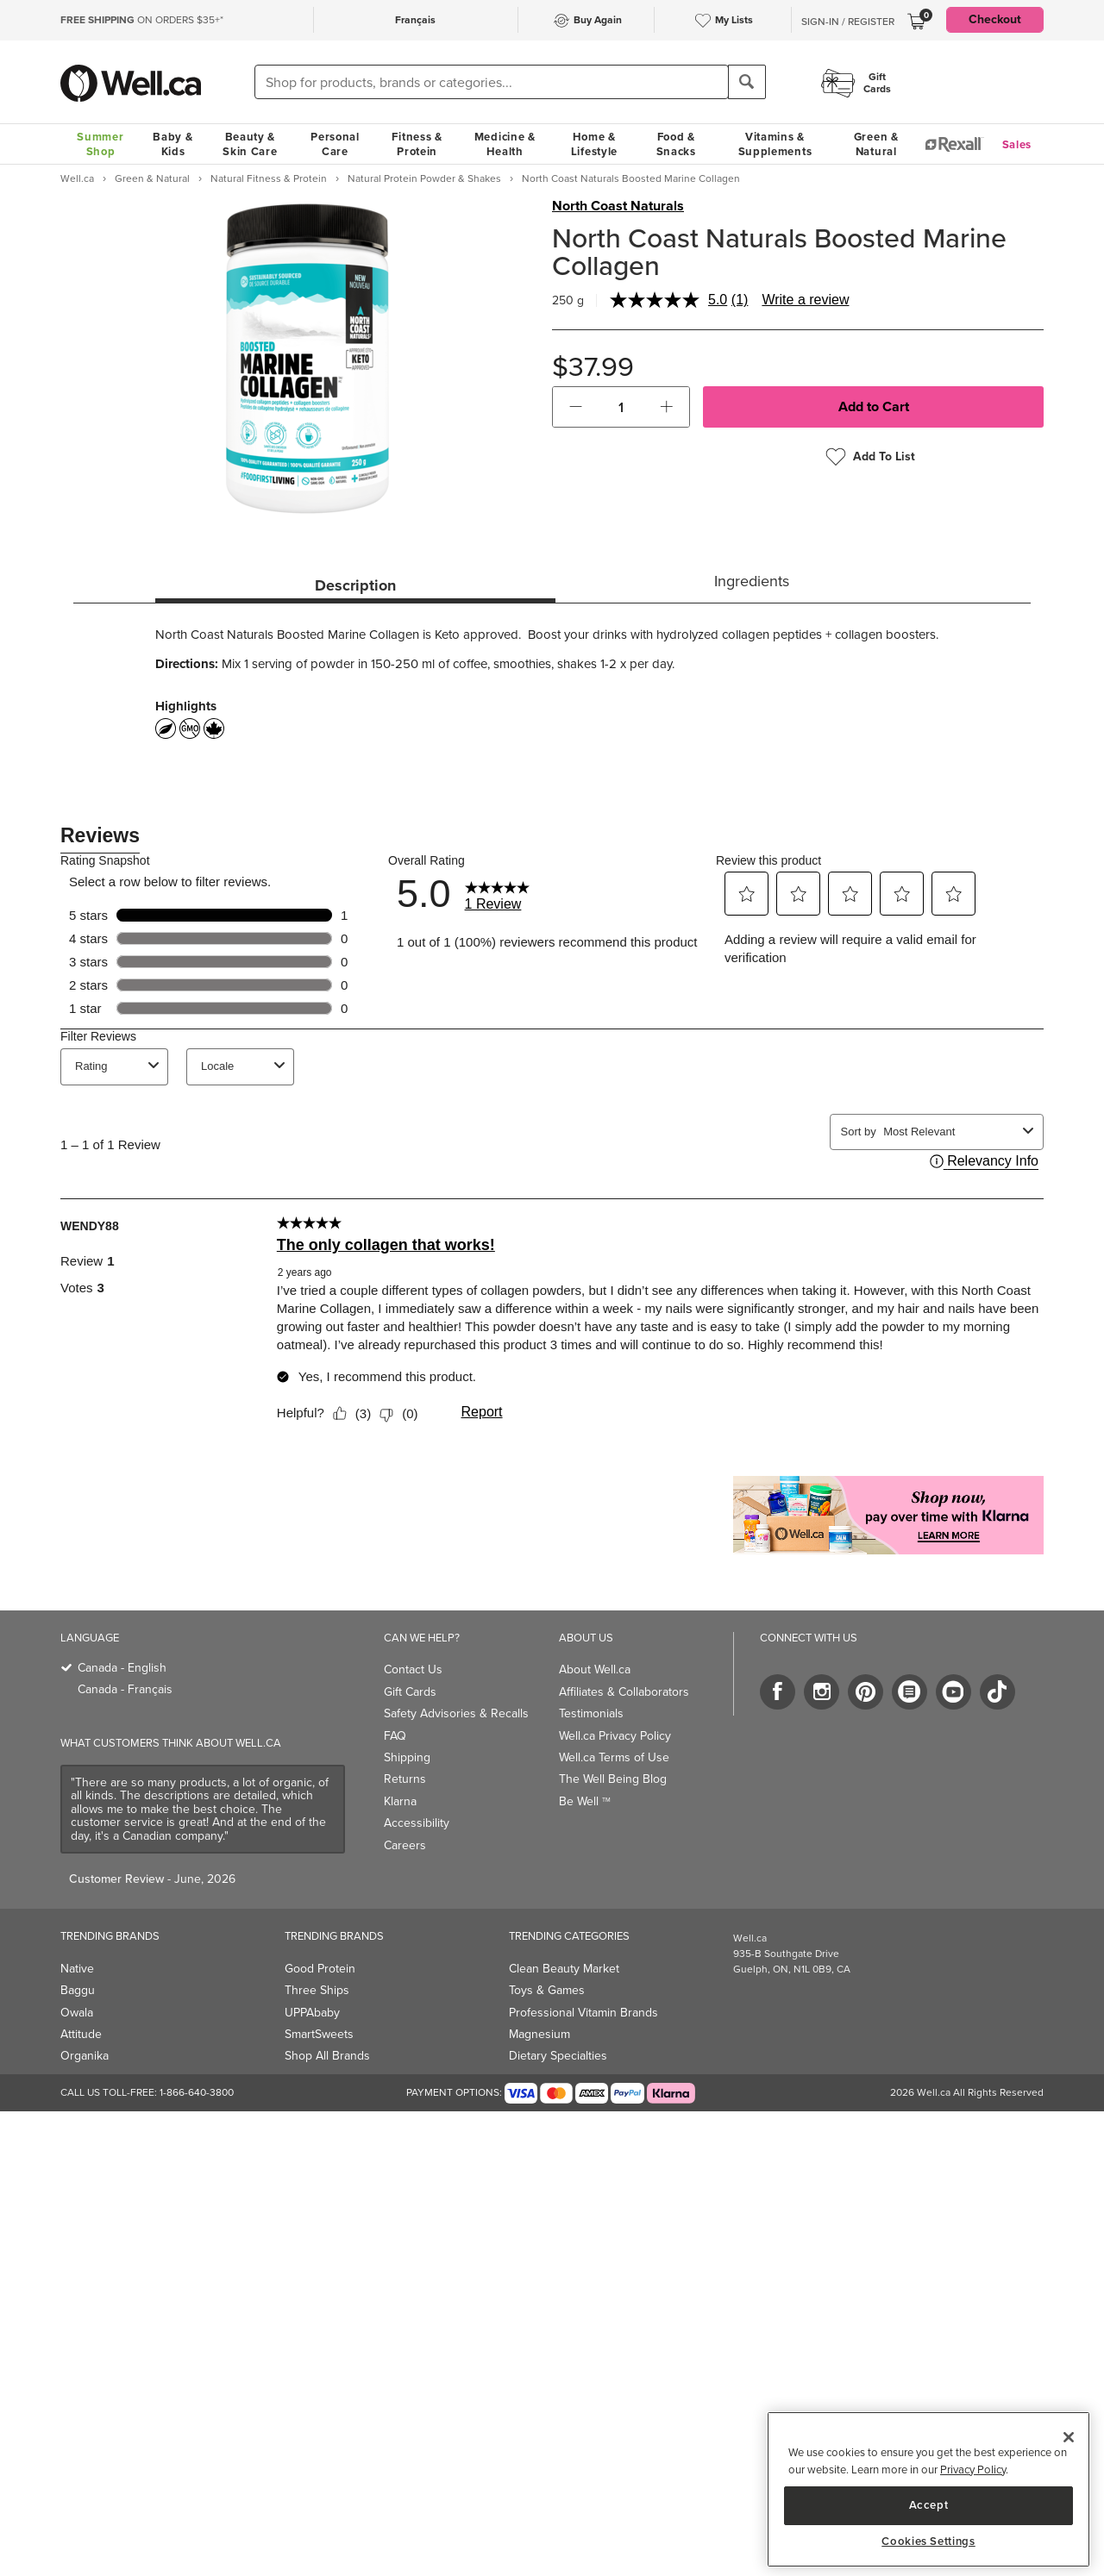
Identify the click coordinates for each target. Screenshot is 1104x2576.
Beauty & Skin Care (250, 144)
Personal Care (335, 144)
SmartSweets (319, 2034)
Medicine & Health (505, 144)
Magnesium (539, 2034)
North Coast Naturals (618, 206)
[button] (576, 407)
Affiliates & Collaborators (624, 1692)
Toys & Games (547, 1990)
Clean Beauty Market (564, 1969)
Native (77, 1969)
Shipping (407, 1757)
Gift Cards (410, 1692)
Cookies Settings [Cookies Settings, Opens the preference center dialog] (928, 2541)
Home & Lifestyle (594, 144)
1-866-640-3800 (197, 2092)
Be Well (585, 1801)
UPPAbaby (312, 2013)
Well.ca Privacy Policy (615, 1736)
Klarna (400, 1801)
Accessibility (416, 1823)
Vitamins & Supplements (775, 144)
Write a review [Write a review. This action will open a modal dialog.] (805, 299)
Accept (929, 2505)
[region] (928, 2489)
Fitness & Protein (417, 144)
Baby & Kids (172, 144)
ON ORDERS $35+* (141, 20)
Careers (405, 1845)
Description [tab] (355, 585)
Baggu (77, 1990)
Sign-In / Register (847, 21)
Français (415, 20)
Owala (76, 2013)
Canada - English (122, 1668)
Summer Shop (100, 144)
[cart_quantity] (621, 407)
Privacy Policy (973, 2469)
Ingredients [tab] (751, 581)
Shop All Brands (327, 2056)
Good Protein (320, 1969)
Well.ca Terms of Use (614, 1757)
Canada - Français (125, 1689)
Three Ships (317, 1990)
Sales (1017, 144)
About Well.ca (594, 1669)
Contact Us (413, 1669)
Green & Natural (876, 144)
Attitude (81, 2034)
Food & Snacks (676, 144)
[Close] (1069, 2437)
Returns (405, 1779)
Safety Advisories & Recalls (456, 1713)
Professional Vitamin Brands (583, 2013)
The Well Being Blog (613, 1779)
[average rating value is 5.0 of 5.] (670, 300)
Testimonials (591, 1713)
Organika (84, 2056)
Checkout (995, 19)
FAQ (395, 1736)
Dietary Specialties (558, 2056)
